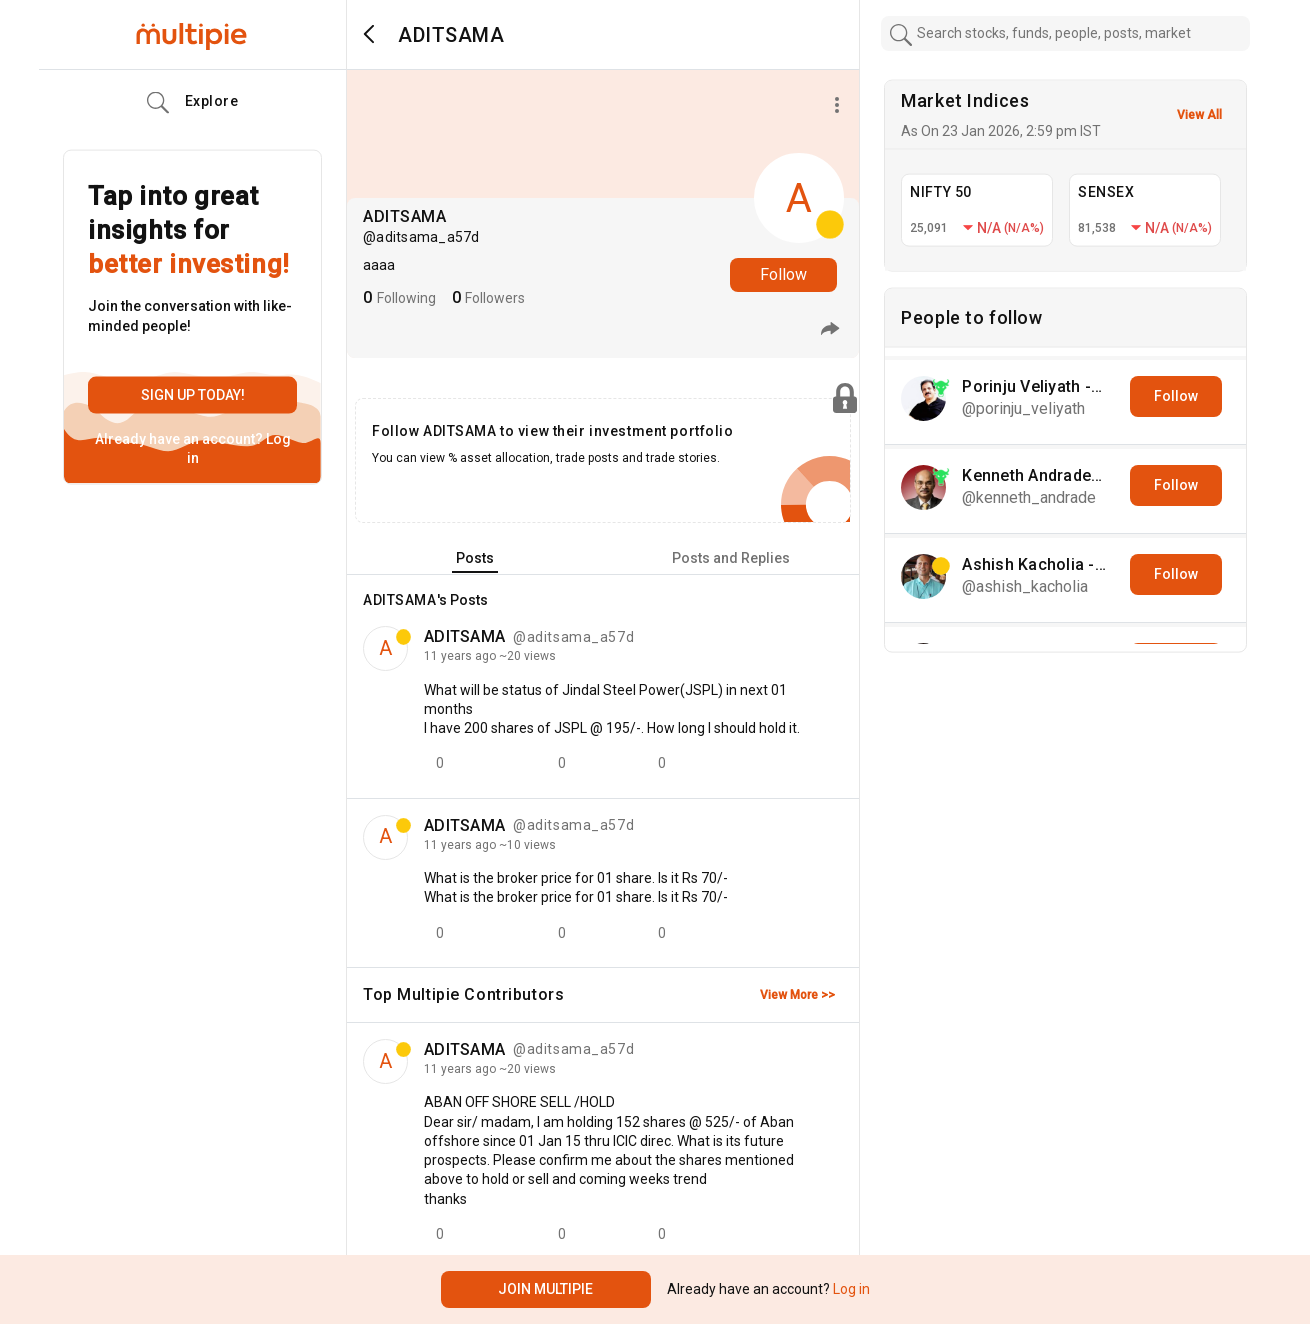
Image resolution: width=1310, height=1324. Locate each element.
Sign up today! (193, 395)
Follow (783, 274)
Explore (193, 103)
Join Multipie (545, 1289)
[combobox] (1066, 33)
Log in (850, 1289)
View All (1199, 115)
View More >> (797, 995)
